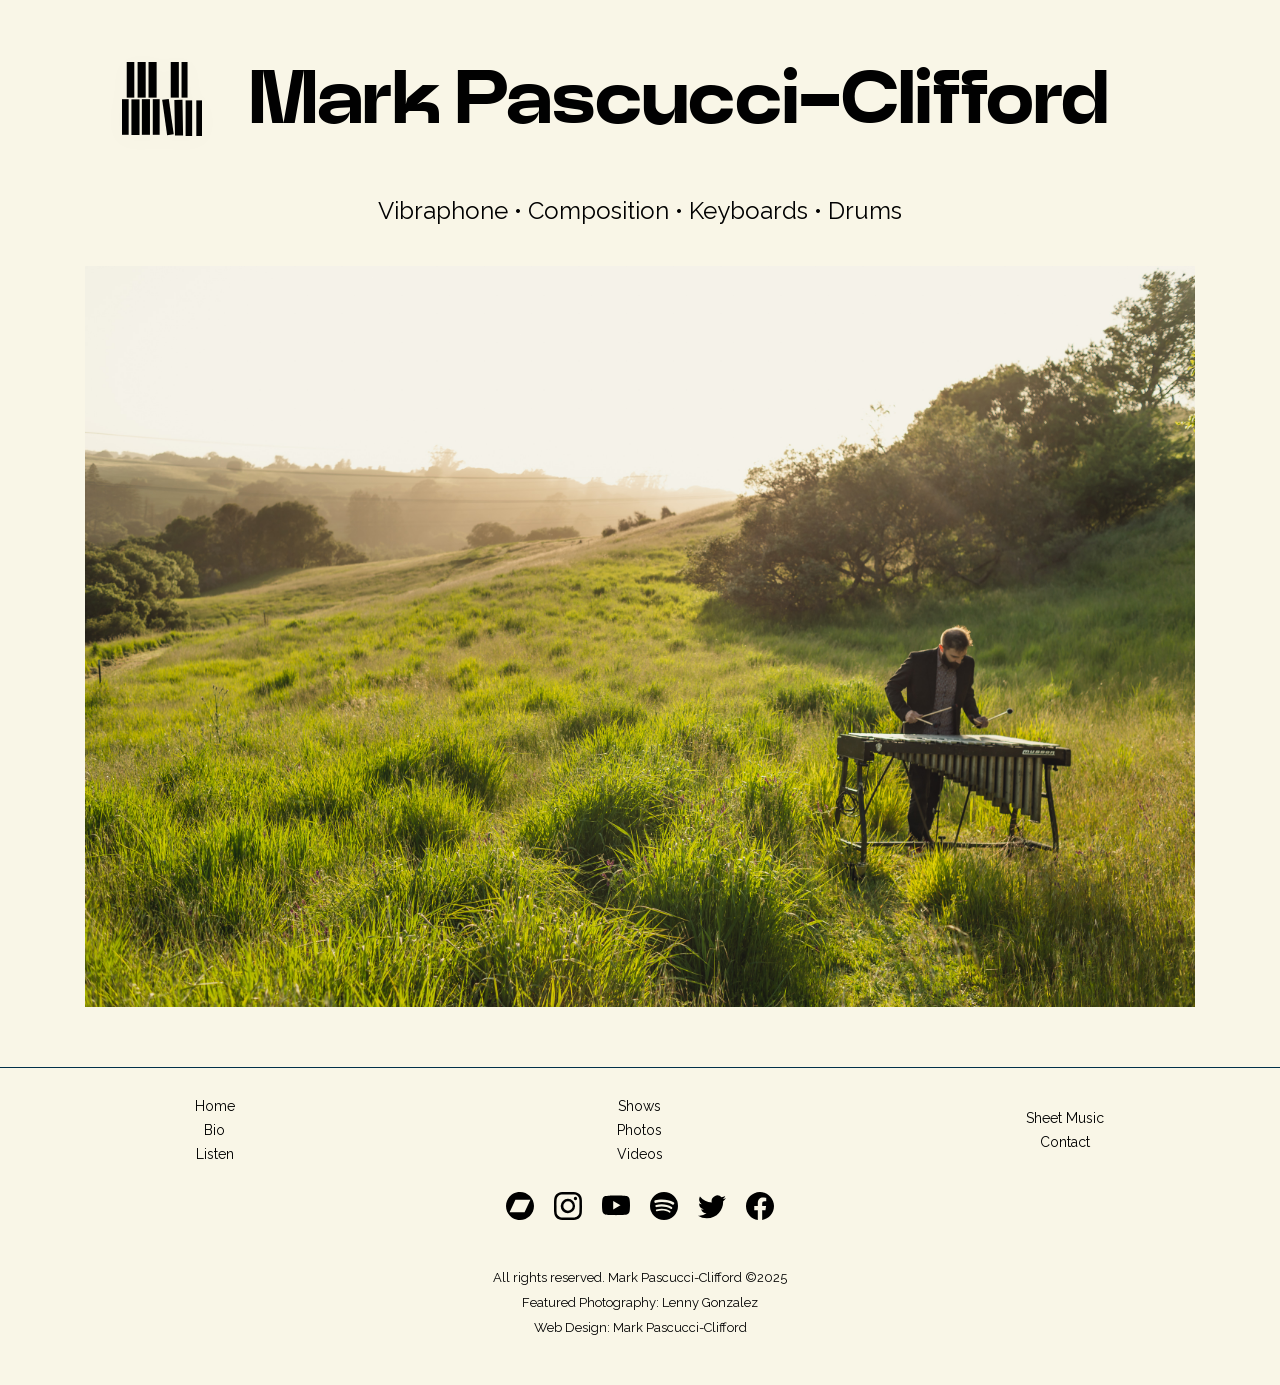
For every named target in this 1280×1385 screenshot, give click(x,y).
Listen (215, 1154)
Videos (640, 1154)
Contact (1065, 1142)
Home (215, 1106)
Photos (639, 1130)
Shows (639, 1106)
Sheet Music (1065, 1118)
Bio (214, 1130)
